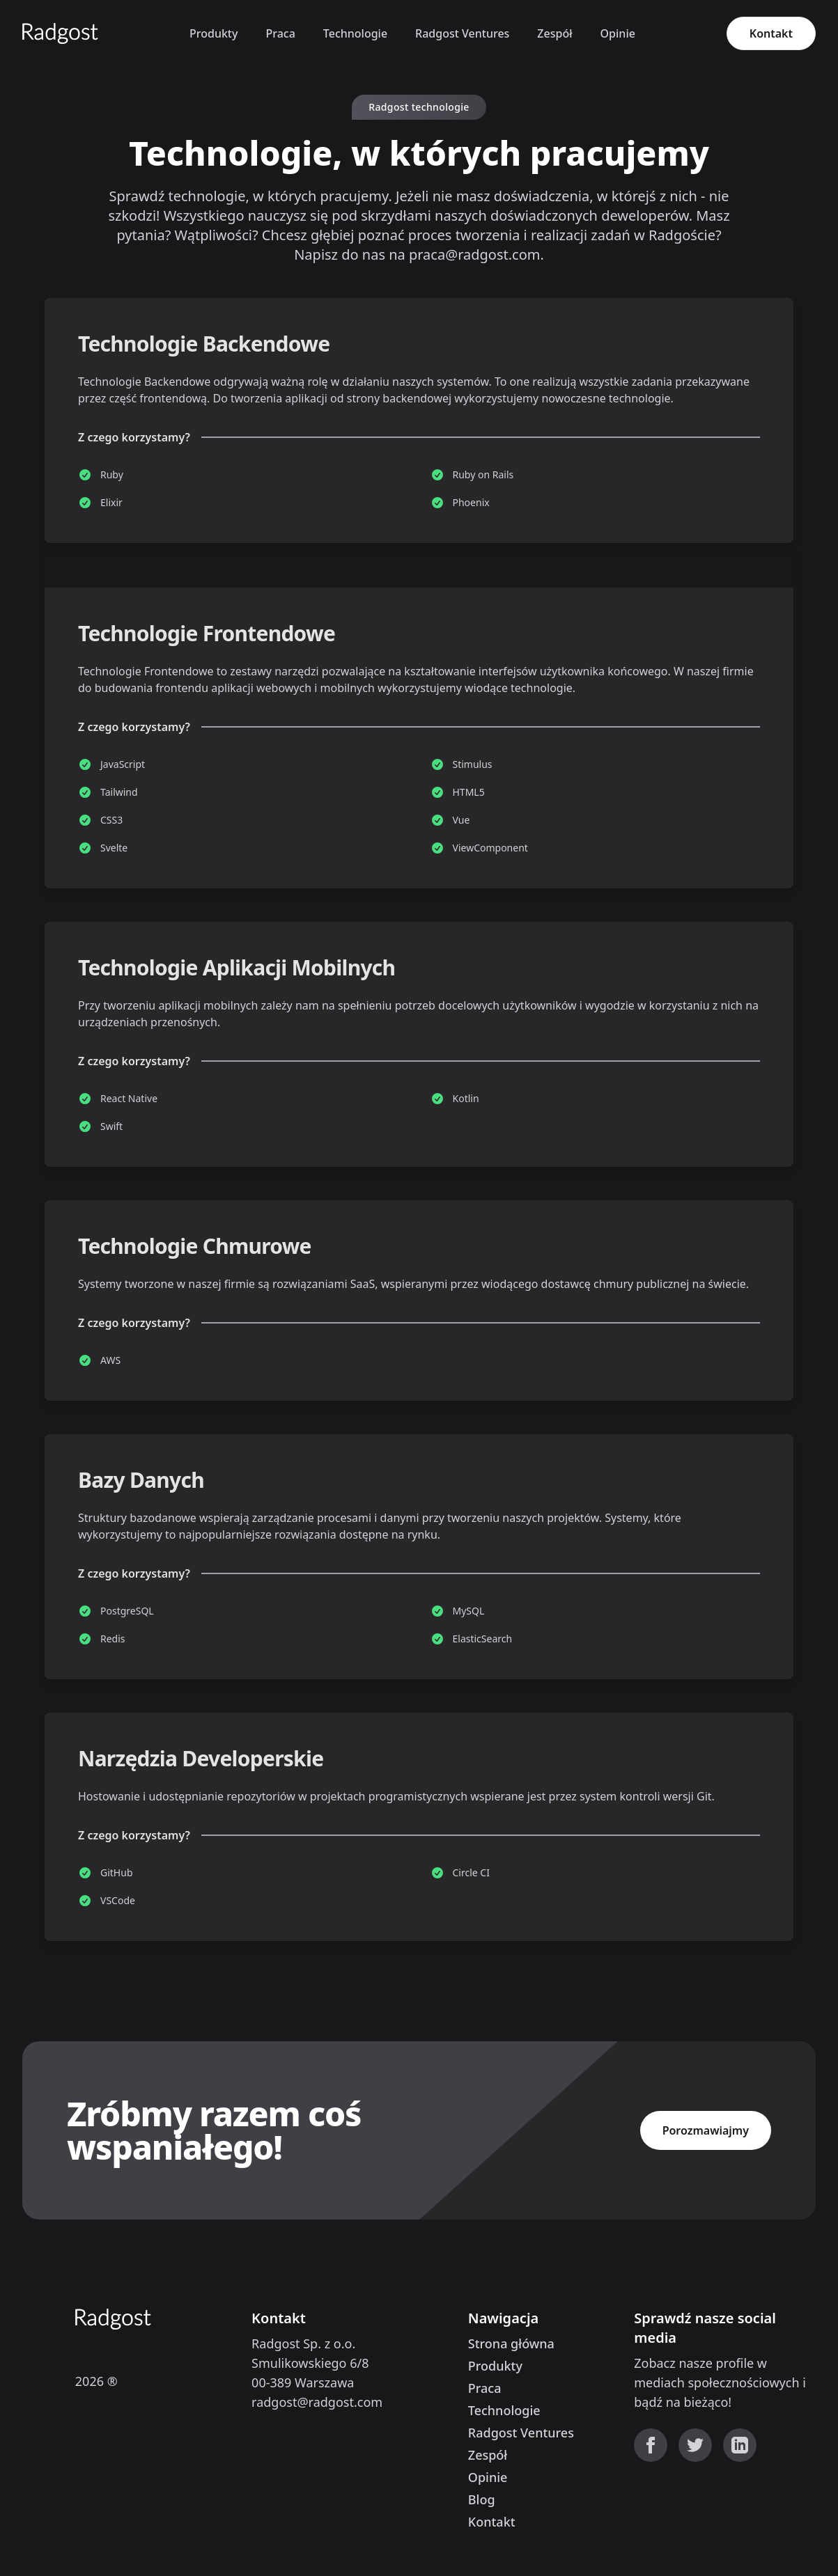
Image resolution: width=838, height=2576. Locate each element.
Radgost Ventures (462, 33)
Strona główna (511, 2343)
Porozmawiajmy (705, 2130)
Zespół (554, 33)
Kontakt (771, 33)
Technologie (355, 33)
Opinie (617, 33)
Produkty (213, 33)
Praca (280, 33)
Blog (481, 2499)
